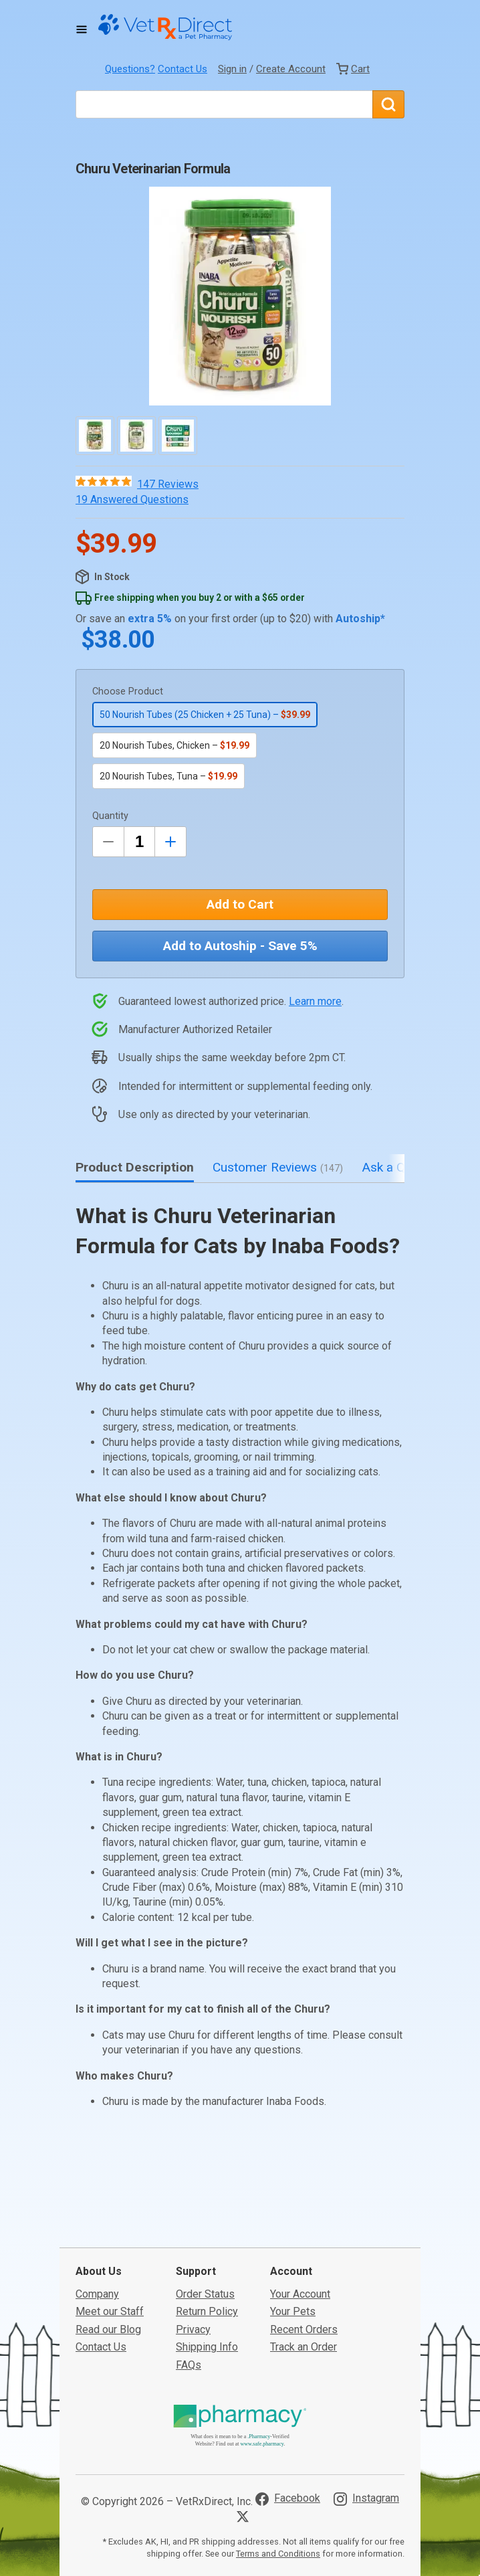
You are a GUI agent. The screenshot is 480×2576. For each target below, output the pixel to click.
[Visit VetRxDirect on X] (245, 2434)
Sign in (232, 69)
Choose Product (127, 691)
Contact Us (182, 69)
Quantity (110, 816)
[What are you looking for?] (224, 104)
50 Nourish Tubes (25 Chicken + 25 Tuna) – (205, 714)
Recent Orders (304, 2246)
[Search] (388, 104)
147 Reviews (168, 484)
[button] (240, 296)
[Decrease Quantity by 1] (108, 841)
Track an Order (303, 2264)
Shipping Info (207, 2264)
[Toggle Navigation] (82, 29)
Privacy (193, 2246)
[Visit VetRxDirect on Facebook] (287, 2416)
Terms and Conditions (278, 2471)
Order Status (205, 2211)
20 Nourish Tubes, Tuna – (168, 776)
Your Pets (293, 2229)
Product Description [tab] (135, 1167)
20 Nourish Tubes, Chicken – (174, 745)
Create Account (291, 69)
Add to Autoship (240, 945)
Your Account (300, 2211)
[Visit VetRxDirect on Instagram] (366, 2416)
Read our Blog (108, 2246)
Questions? (130, 69)
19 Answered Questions (132, 499)
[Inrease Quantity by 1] (170, 841)
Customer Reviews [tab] (278, 1167)
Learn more (315, 1001)
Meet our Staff (110, 2229)
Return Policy (207, 2229)
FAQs (188, 2282)
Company (97, 2211)
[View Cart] (353, 69)
